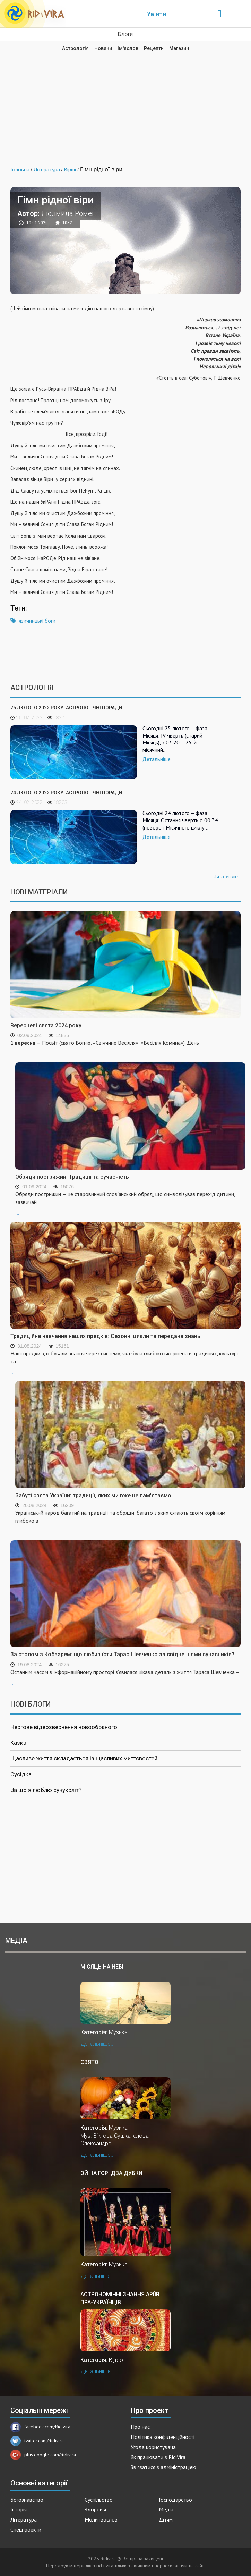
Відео (116, 2360)
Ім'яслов (128, 48)
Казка (18, 1742)
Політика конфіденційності (162, 2436)
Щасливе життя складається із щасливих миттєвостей (83, 1758)
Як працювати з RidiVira (158, 2456)
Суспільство (99, 2499)
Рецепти (154, 48)
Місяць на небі (101, 1966)
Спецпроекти (25, 2529)
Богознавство (26, 2499)
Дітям (166, 2519)
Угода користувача (153, 2446)
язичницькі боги (37, 620)
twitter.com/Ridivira (37, 2441)
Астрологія (75, 48)
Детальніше (156, 759)
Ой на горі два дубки (111, 2173)
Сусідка (21, 1774)
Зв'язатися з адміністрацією (163, 2467)
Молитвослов (101, 2519)
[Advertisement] (125, 103)
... (130, 1203)
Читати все (225, 876)
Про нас (140, 2426)
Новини (103, 48)
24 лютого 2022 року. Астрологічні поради (66, 792)
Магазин (179, 48)
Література (23, 2519)
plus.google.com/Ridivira (43, 2454)
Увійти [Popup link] (156, 13)
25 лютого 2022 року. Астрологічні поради (66, 707)
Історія (18, 2509)
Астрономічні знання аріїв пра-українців (119, 2298)
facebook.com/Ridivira (40, 2427)
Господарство (175, 2499)
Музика (118, 2032)
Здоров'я (95, 2509)
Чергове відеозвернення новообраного (63, 1727)
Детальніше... (97, 2043)
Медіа (166, 2509)
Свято (89, 2062)
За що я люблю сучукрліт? (45, 1789)
